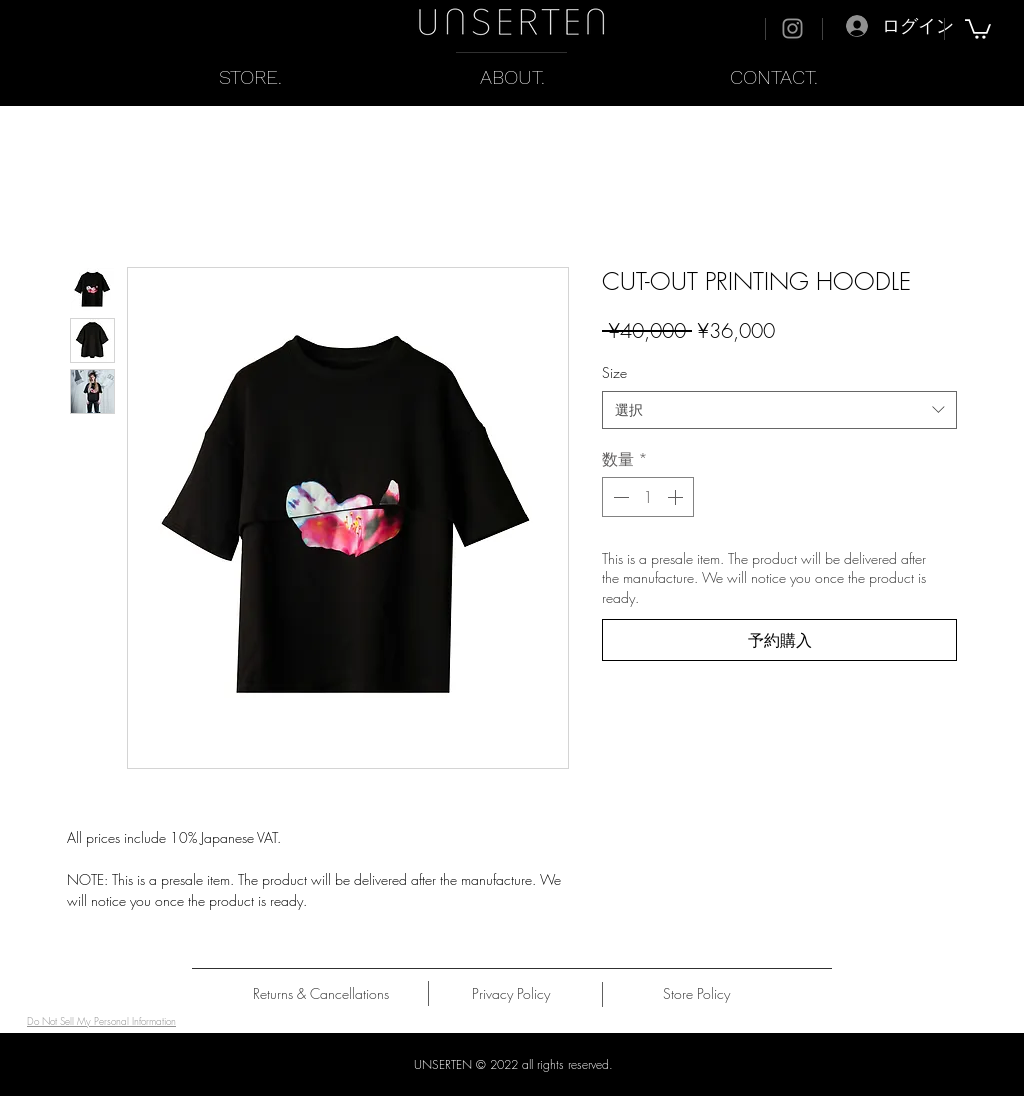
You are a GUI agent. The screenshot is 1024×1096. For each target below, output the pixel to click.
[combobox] (779, 410)
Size (614, 372)
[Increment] (677, 497)
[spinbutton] (648, 497)
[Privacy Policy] (510, 994)
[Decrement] (619, 497)
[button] (978, 28)
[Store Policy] (696, 994)
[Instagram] (792, 28)
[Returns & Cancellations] (321, 994)
